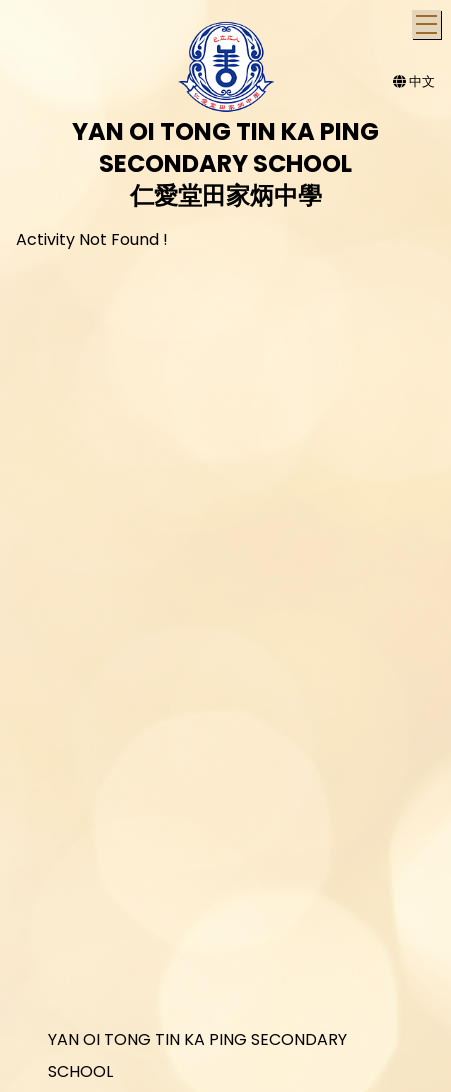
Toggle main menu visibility (428, 21)
